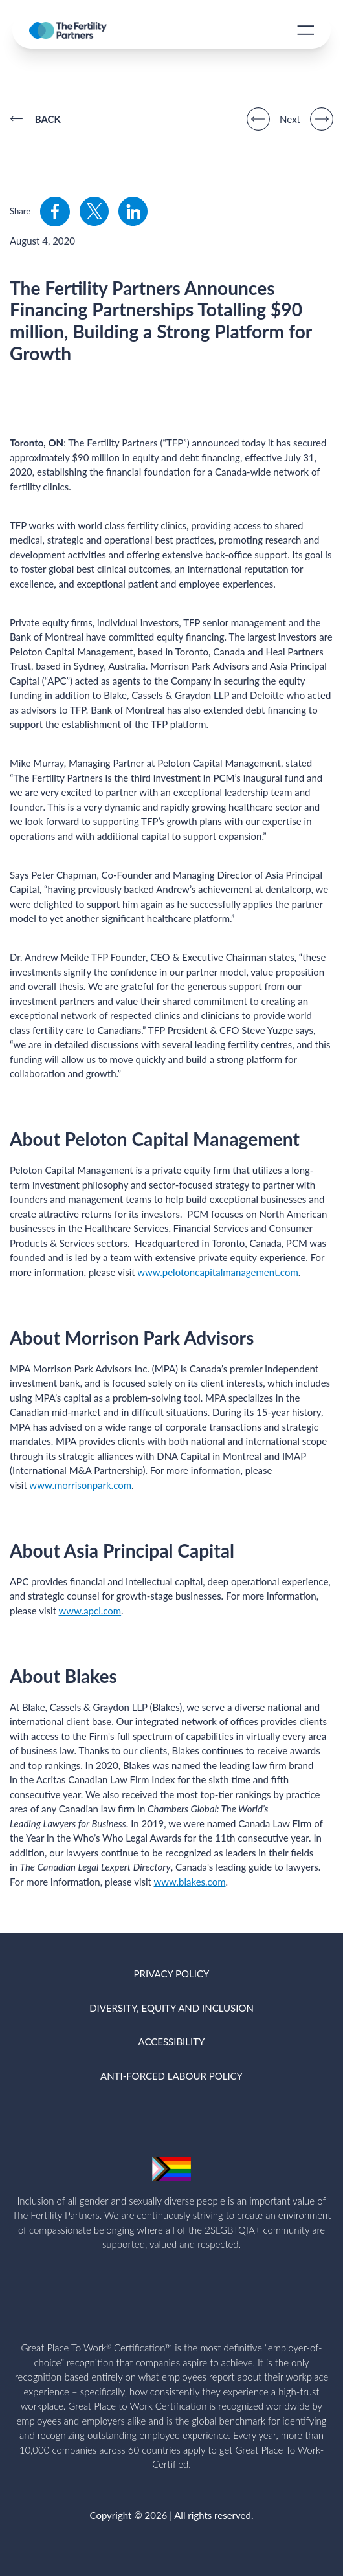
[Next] (321, 119)
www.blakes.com (190, 1882)
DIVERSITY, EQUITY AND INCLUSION (171, 2008)
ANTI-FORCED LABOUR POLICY (171, 2076)
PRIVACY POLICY (172, 1973)
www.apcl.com (90, 1610)
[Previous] (258, 119)
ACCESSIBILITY (171, 2041)
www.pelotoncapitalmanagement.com (217, 1272)
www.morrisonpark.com (80, 1485)
